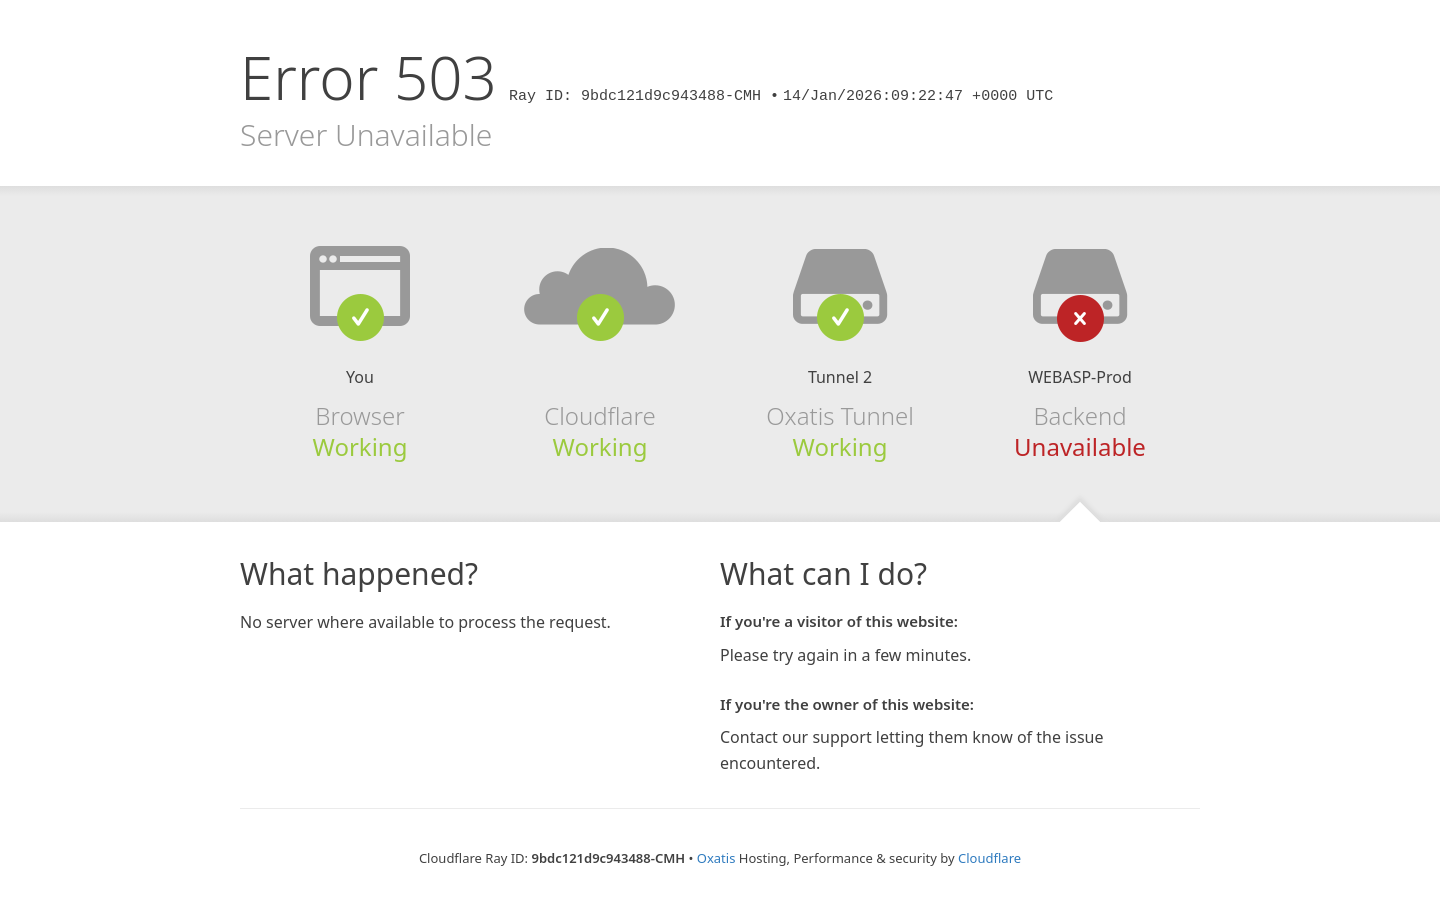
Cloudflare (989, 858)
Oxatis (716, 858)
